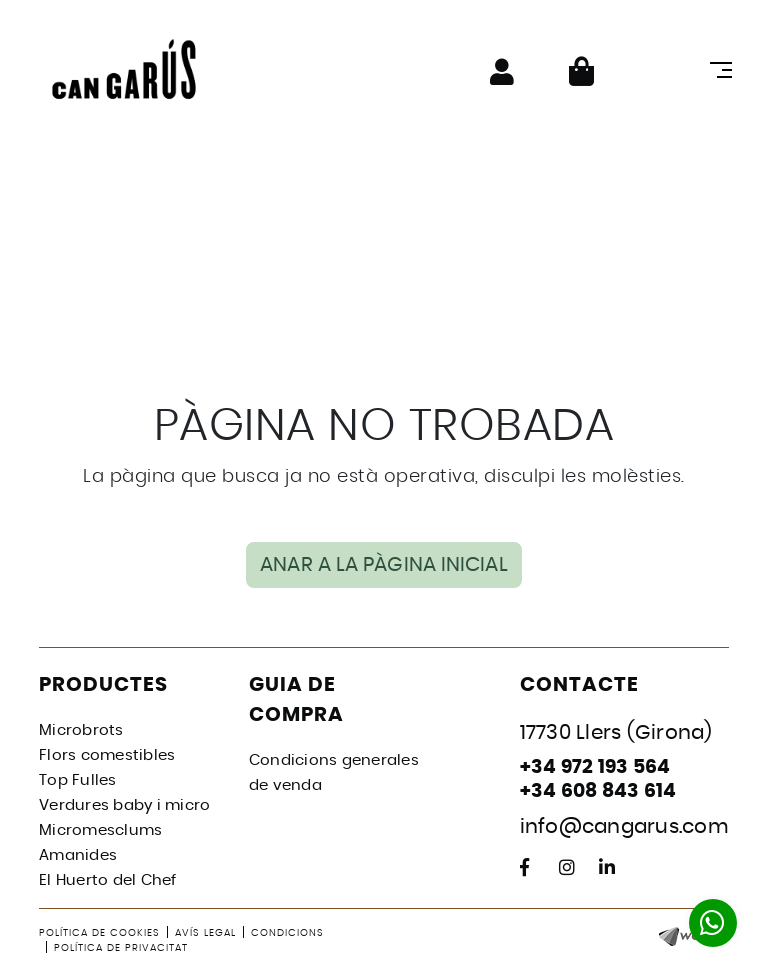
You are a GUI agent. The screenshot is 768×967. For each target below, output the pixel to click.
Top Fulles (78, 780)
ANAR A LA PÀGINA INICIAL (383, 565)
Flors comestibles (107, 755)
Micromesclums (100, 830)
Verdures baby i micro (124, 805)
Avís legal (205, 933)
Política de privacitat (121, 948)
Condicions (287, 933)
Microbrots (81, 730)
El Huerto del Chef (108, 880)
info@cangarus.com (624, 827)
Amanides (78, 855)
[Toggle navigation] (717, 70)
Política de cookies (99, 933)
